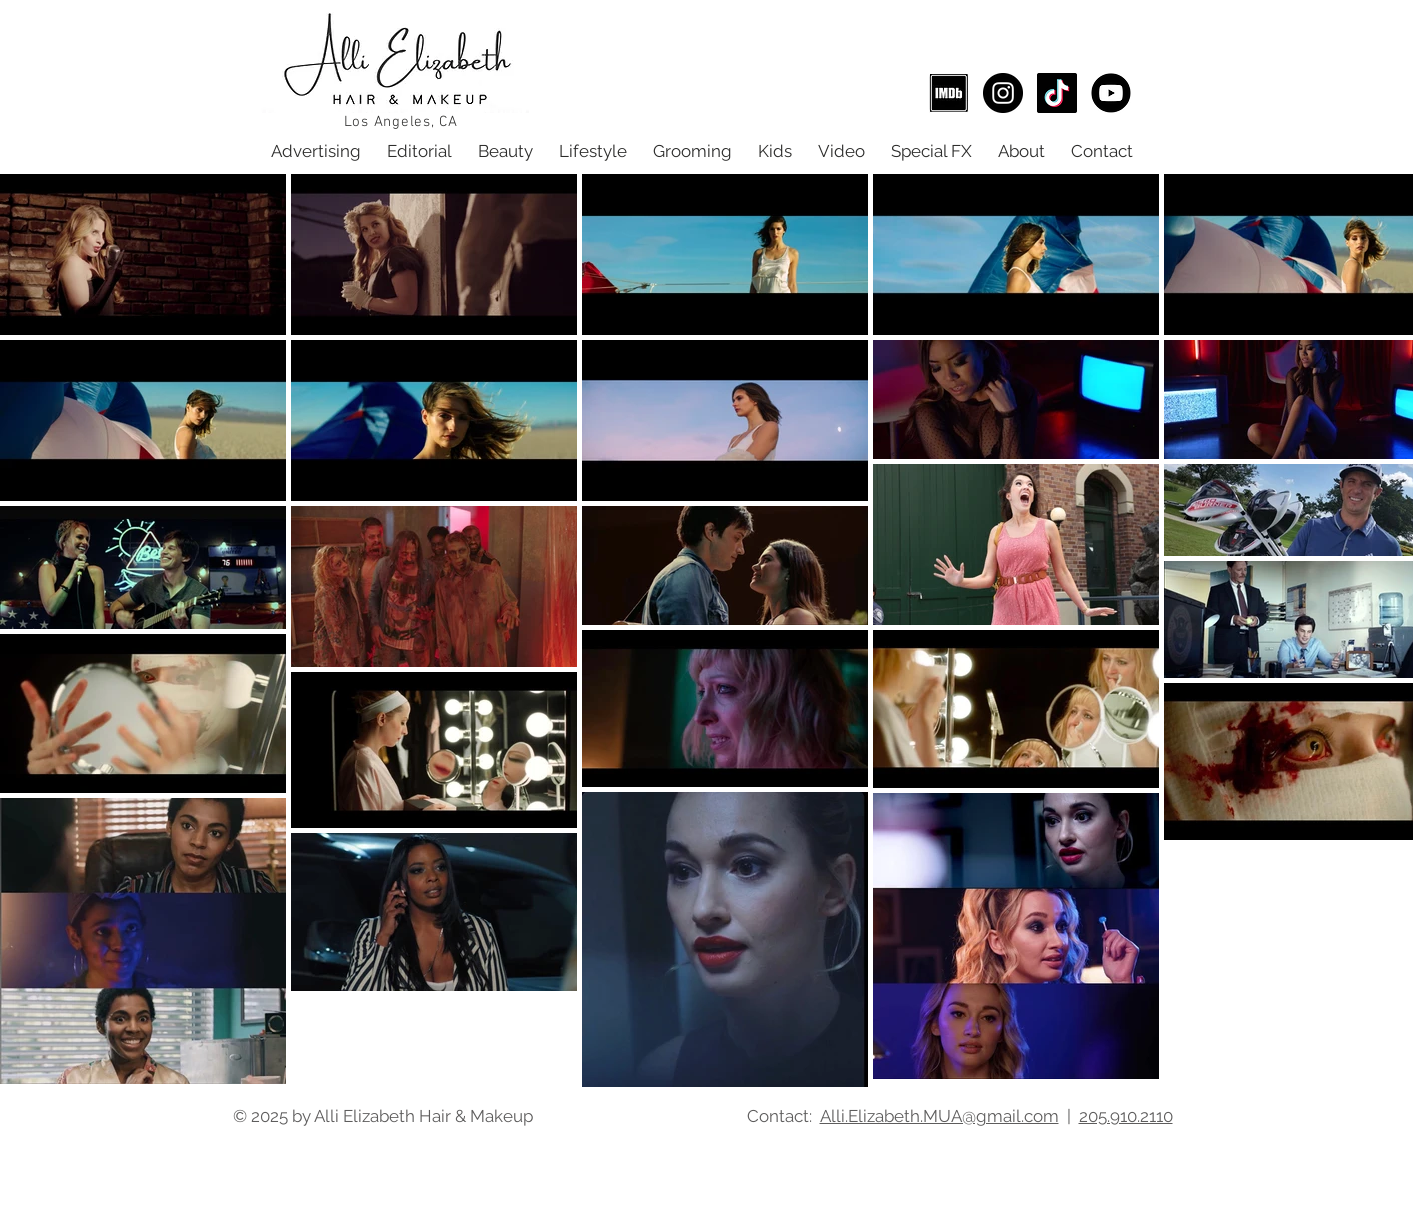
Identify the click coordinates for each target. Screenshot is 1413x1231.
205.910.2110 (1126, 1116)
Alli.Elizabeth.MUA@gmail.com (939, 1116)
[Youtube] (1111, 93)
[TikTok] (1057, 93)
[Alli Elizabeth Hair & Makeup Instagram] (1003, 93)
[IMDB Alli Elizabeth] (949, 93)
